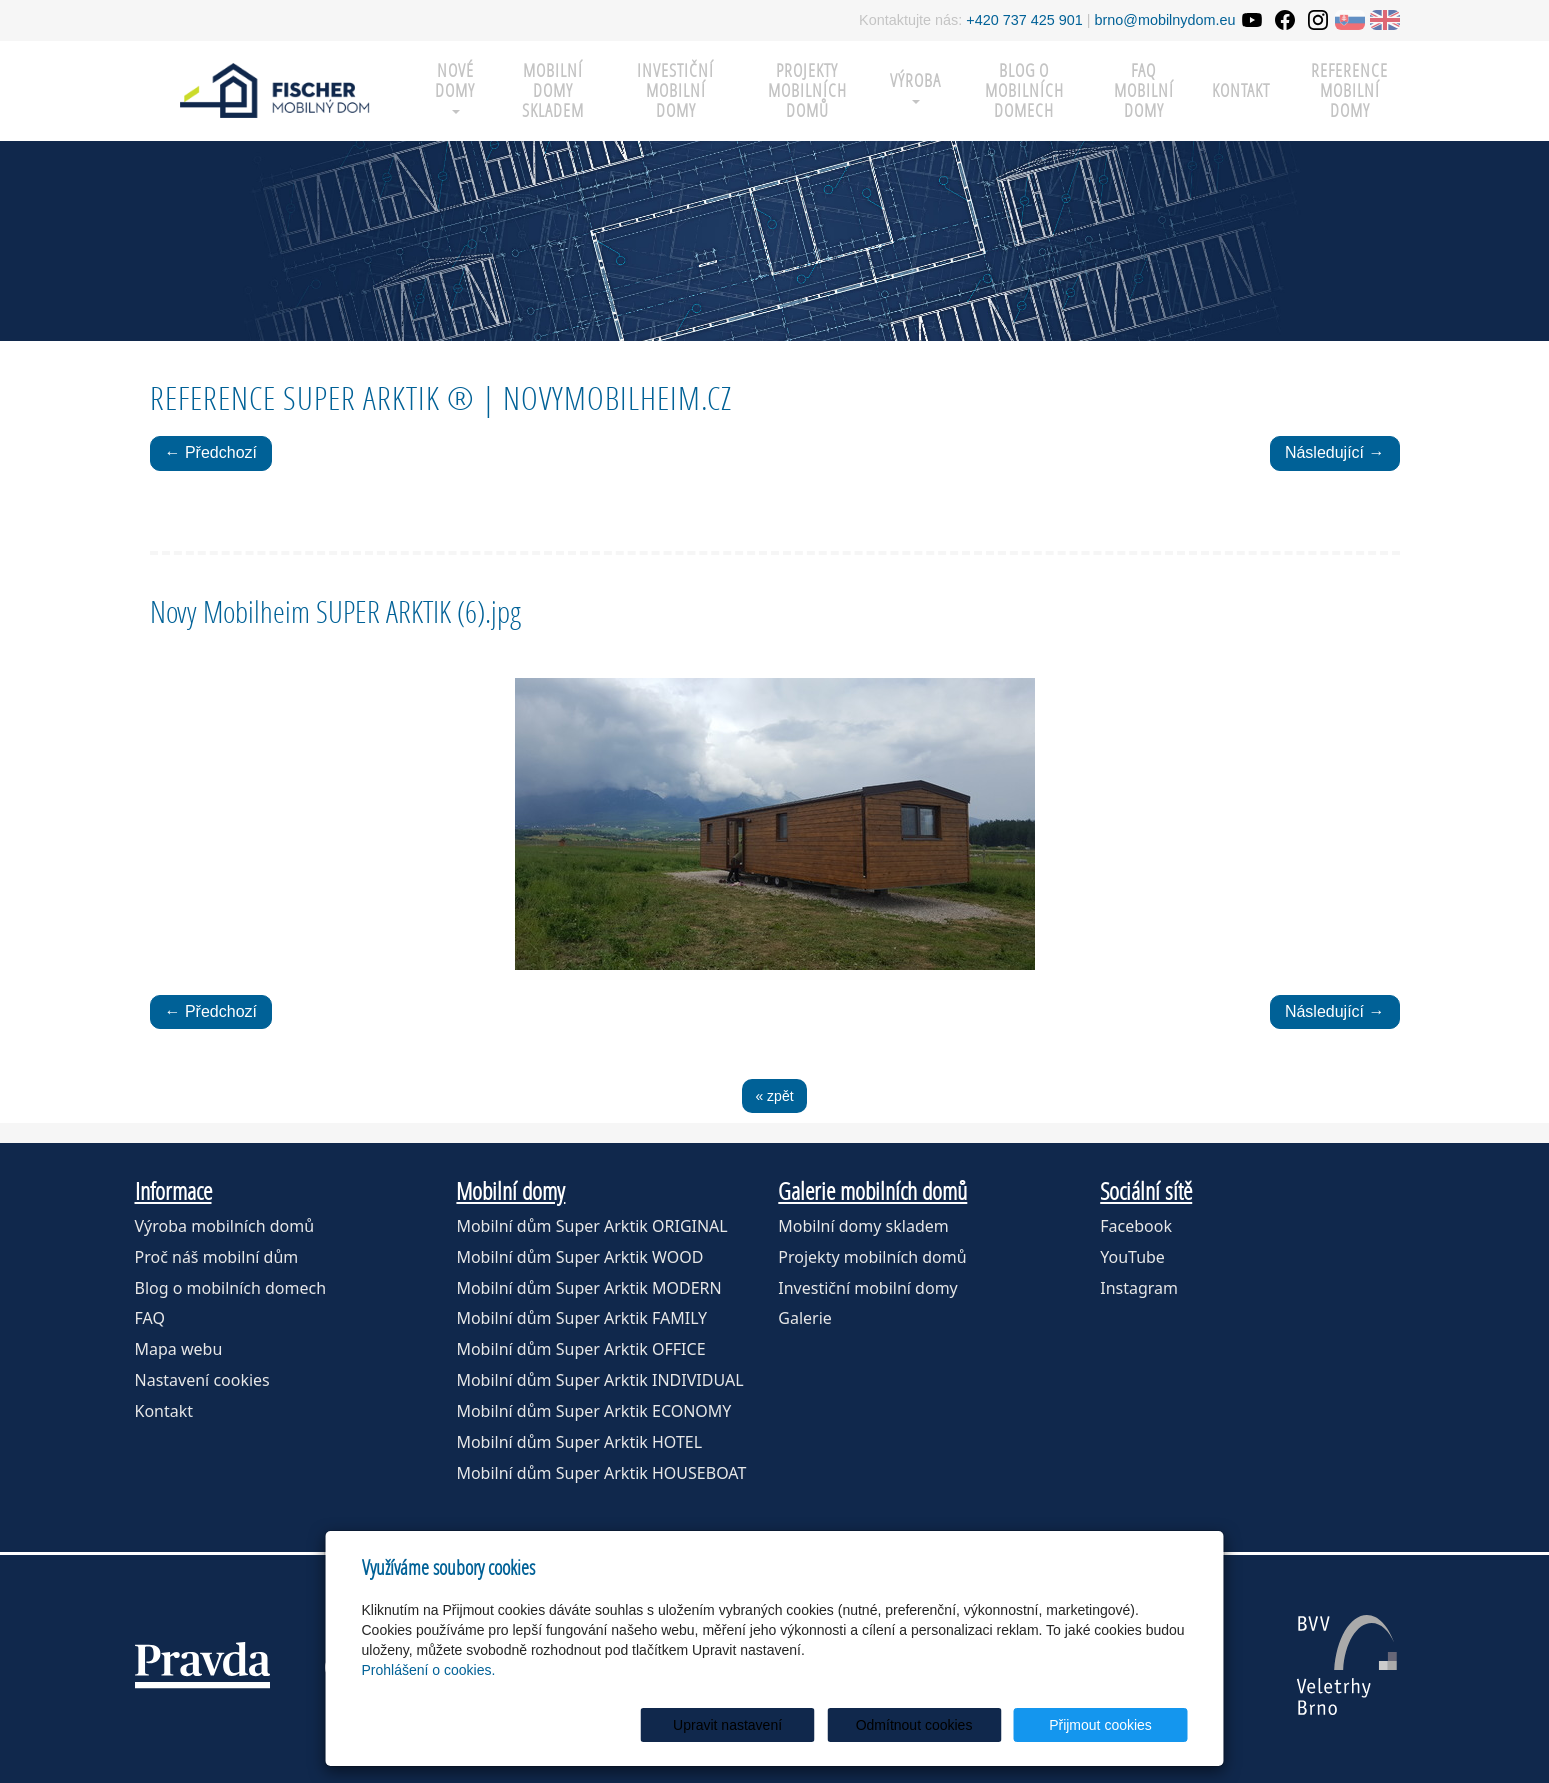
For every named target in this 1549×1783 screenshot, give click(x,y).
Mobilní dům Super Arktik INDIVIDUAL (599, 1380)
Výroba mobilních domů (225, 1226)
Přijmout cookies (1111, 1725)
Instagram (1139, 1288)
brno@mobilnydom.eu (1165, 20)
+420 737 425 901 (1024, 20)
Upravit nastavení (780, 1725)
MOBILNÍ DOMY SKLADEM (553, 90)
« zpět (774, 1096)
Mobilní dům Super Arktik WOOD (579, 1257)
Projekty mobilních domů (807, 90)
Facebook (1136, 1226)
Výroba (915, 86)
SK (1350, 20)
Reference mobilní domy (1349, 90)
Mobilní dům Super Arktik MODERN (588, 1288)
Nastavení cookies (202, 1380)
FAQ (150, 1318)
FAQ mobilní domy (1144, 90)
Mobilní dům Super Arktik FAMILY (581, 1318)
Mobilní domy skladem (863, 1226)
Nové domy (455, 86)
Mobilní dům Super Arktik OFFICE (580, 1349)
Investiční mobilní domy (675, 90)
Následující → (1335, 452)
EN (1385, 20)
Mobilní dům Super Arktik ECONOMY (593, 1411)
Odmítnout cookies (945, 1725)
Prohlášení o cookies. (429, 1670)
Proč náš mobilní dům (217, 1257)
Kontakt (1241, 90)
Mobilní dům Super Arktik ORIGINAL (591, 1226)
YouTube (1132, 1257)
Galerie (805, 1318)
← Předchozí (211, 452)
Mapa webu (179, 1349)
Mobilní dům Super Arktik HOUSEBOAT (601, 1473)
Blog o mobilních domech (1024, 90)
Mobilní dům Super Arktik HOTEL (579, 1442)
